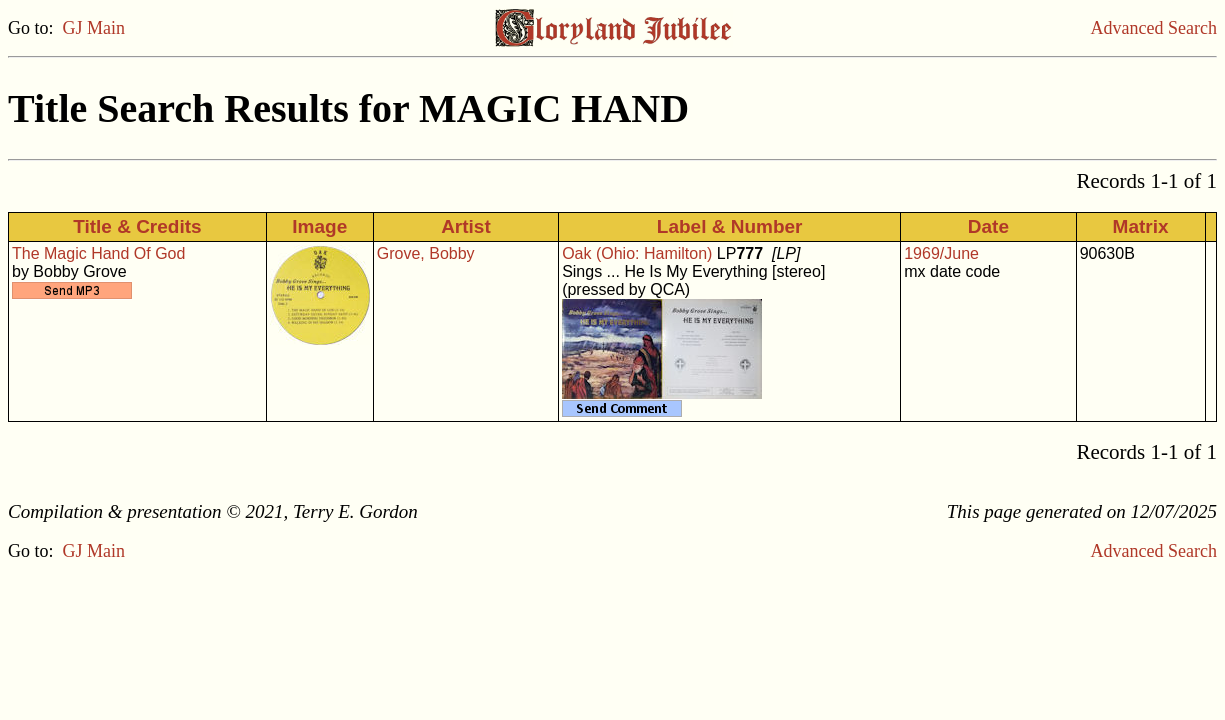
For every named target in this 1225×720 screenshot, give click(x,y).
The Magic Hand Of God (98, 253)
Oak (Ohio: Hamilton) (637, 253)
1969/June (941, 253)
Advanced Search (1154, 28)
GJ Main (94, 28)
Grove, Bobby (426, 253)
